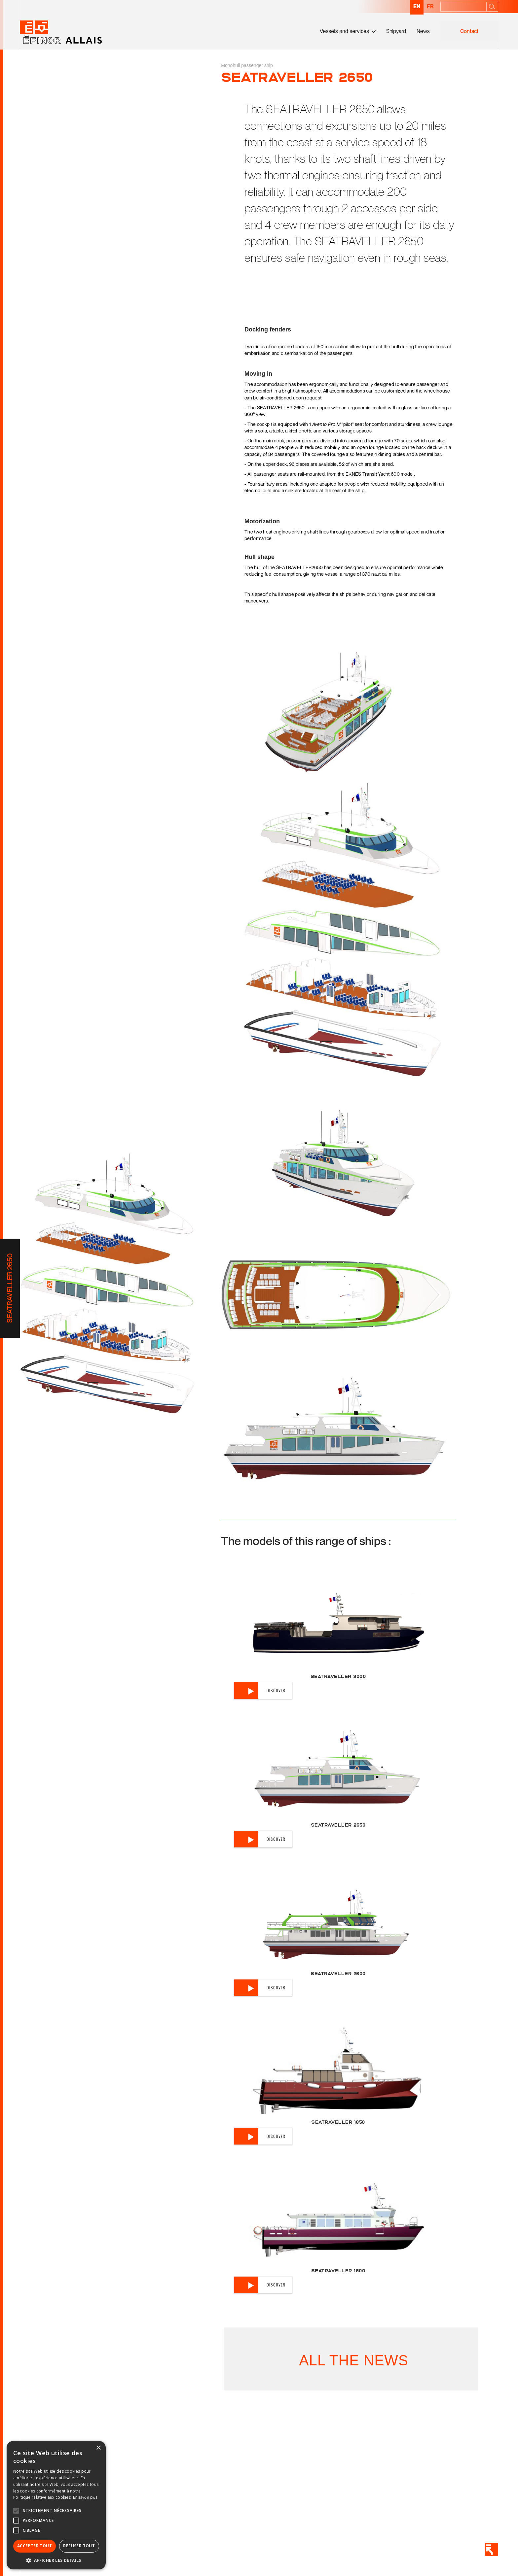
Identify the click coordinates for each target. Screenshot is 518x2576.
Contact (469, 31)
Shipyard (396, 31)
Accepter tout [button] (34, 2546)
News (423, 31)
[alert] (56, 2505)
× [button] (98, 2448)
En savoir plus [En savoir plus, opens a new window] (85, 2497)
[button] (348, 31)
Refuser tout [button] (79, 2546)
